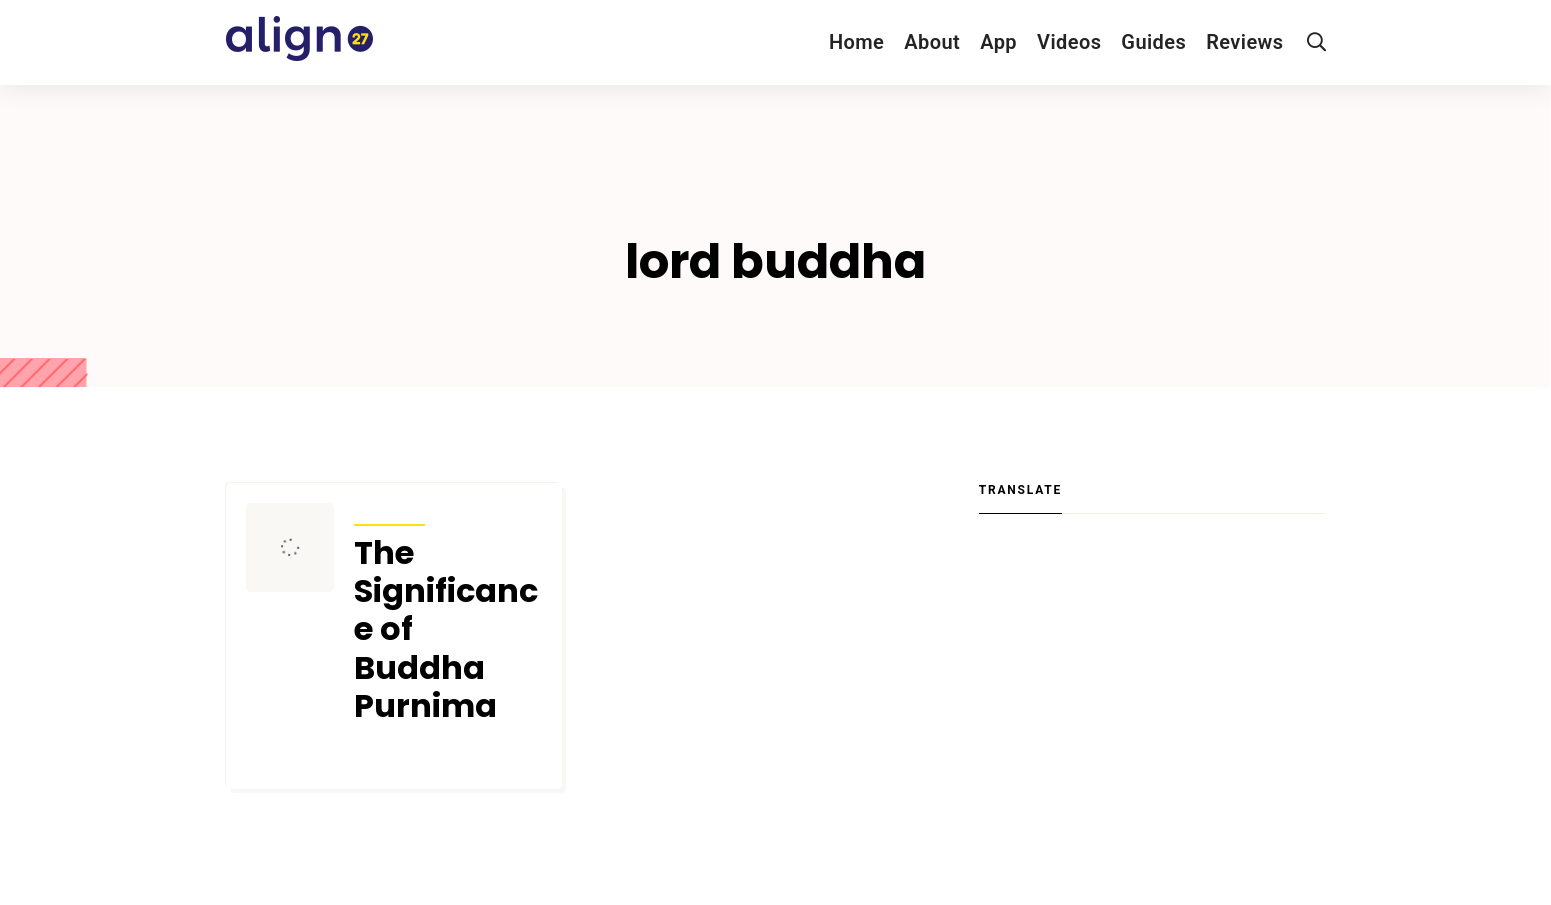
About (932, 42)
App (998, 42)
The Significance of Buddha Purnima (446, 630)
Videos (1069, 42)
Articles (389, 512)
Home (856, 42)
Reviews (1244, 42)
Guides (1153, 42)
